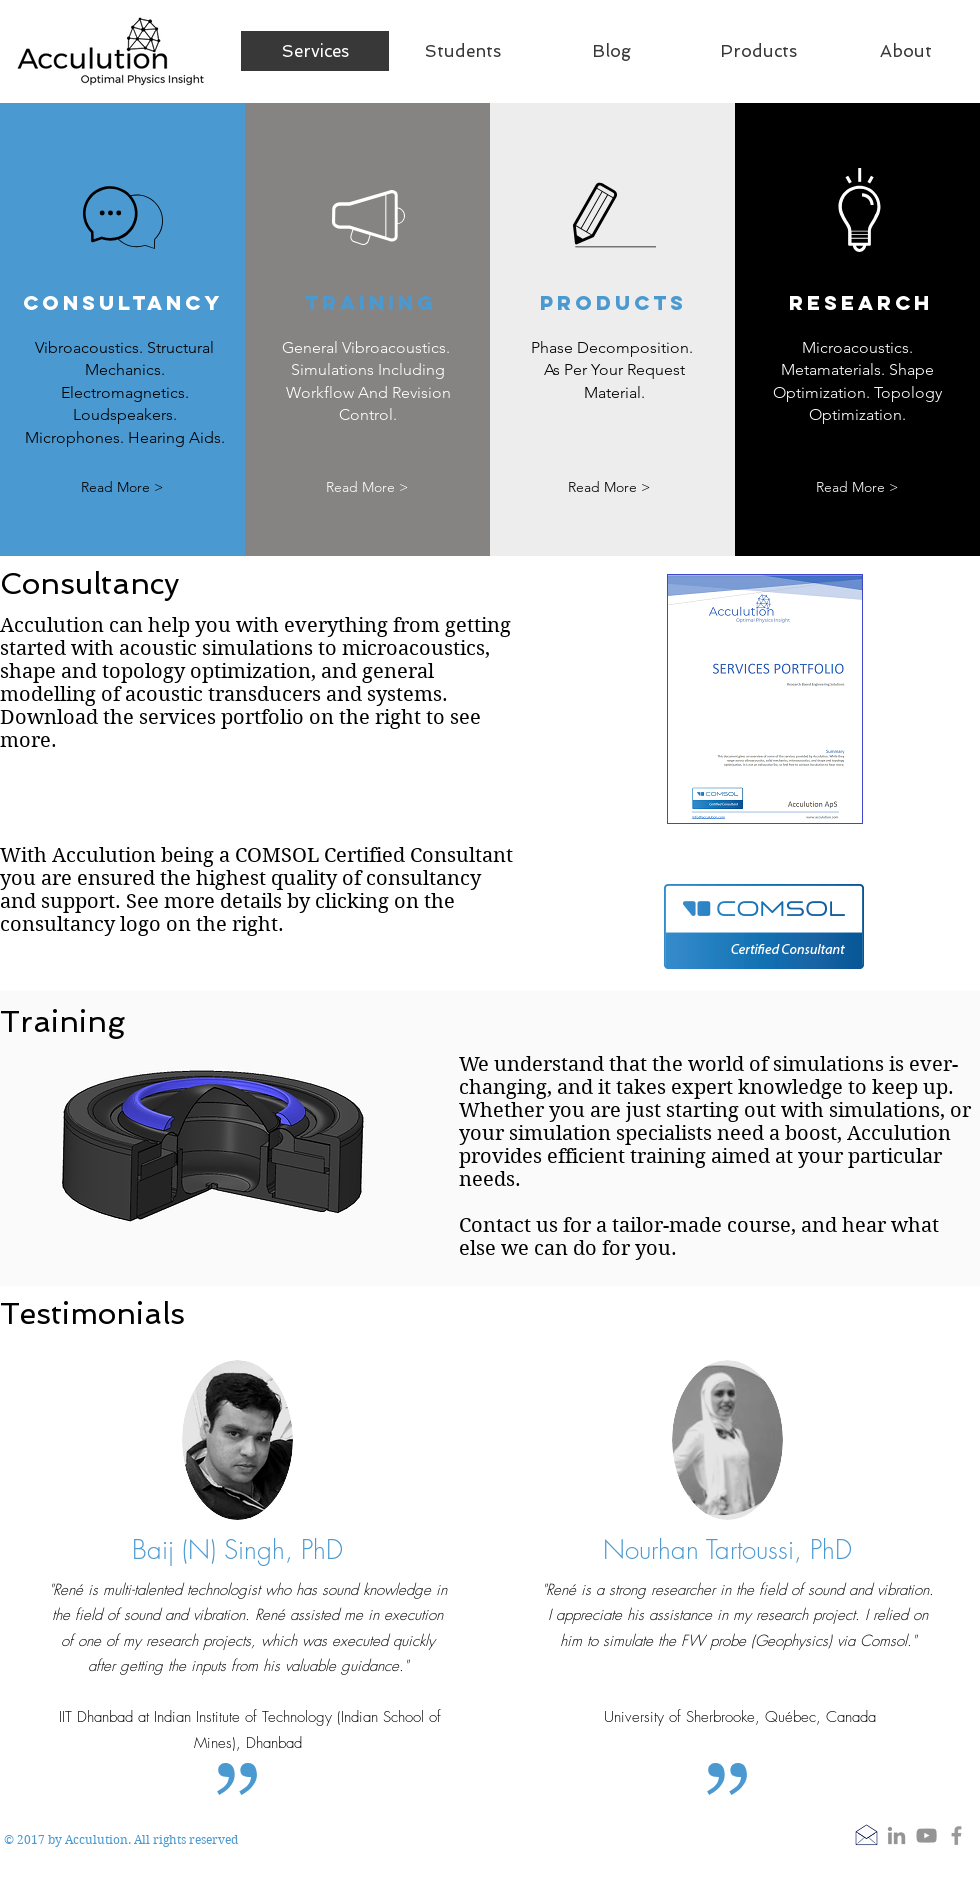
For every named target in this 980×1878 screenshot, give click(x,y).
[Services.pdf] (764, 701)
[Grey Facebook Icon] (956, 1835)
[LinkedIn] (896, 1835)
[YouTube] (926, 1835)
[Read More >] (122, 487)
